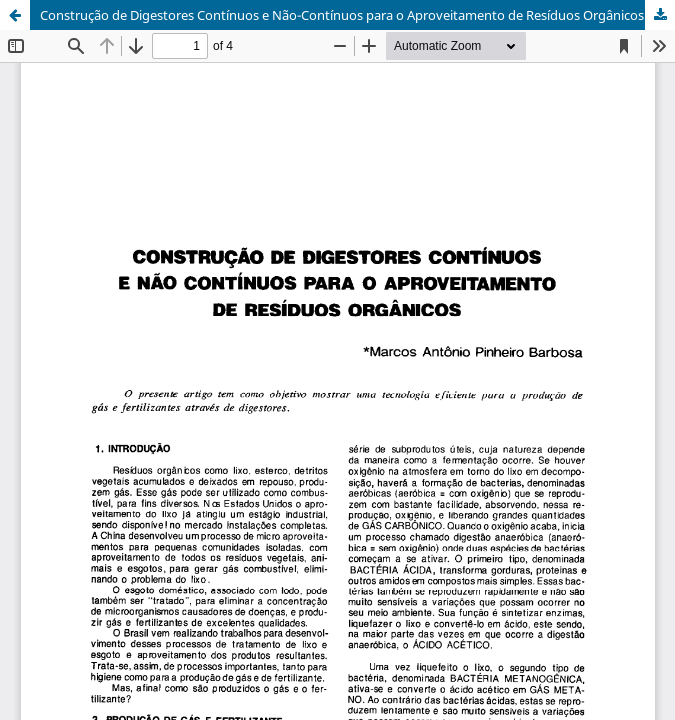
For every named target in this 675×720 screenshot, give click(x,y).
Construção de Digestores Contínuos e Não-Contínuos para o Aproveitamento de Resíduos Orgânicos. (343, 15)
